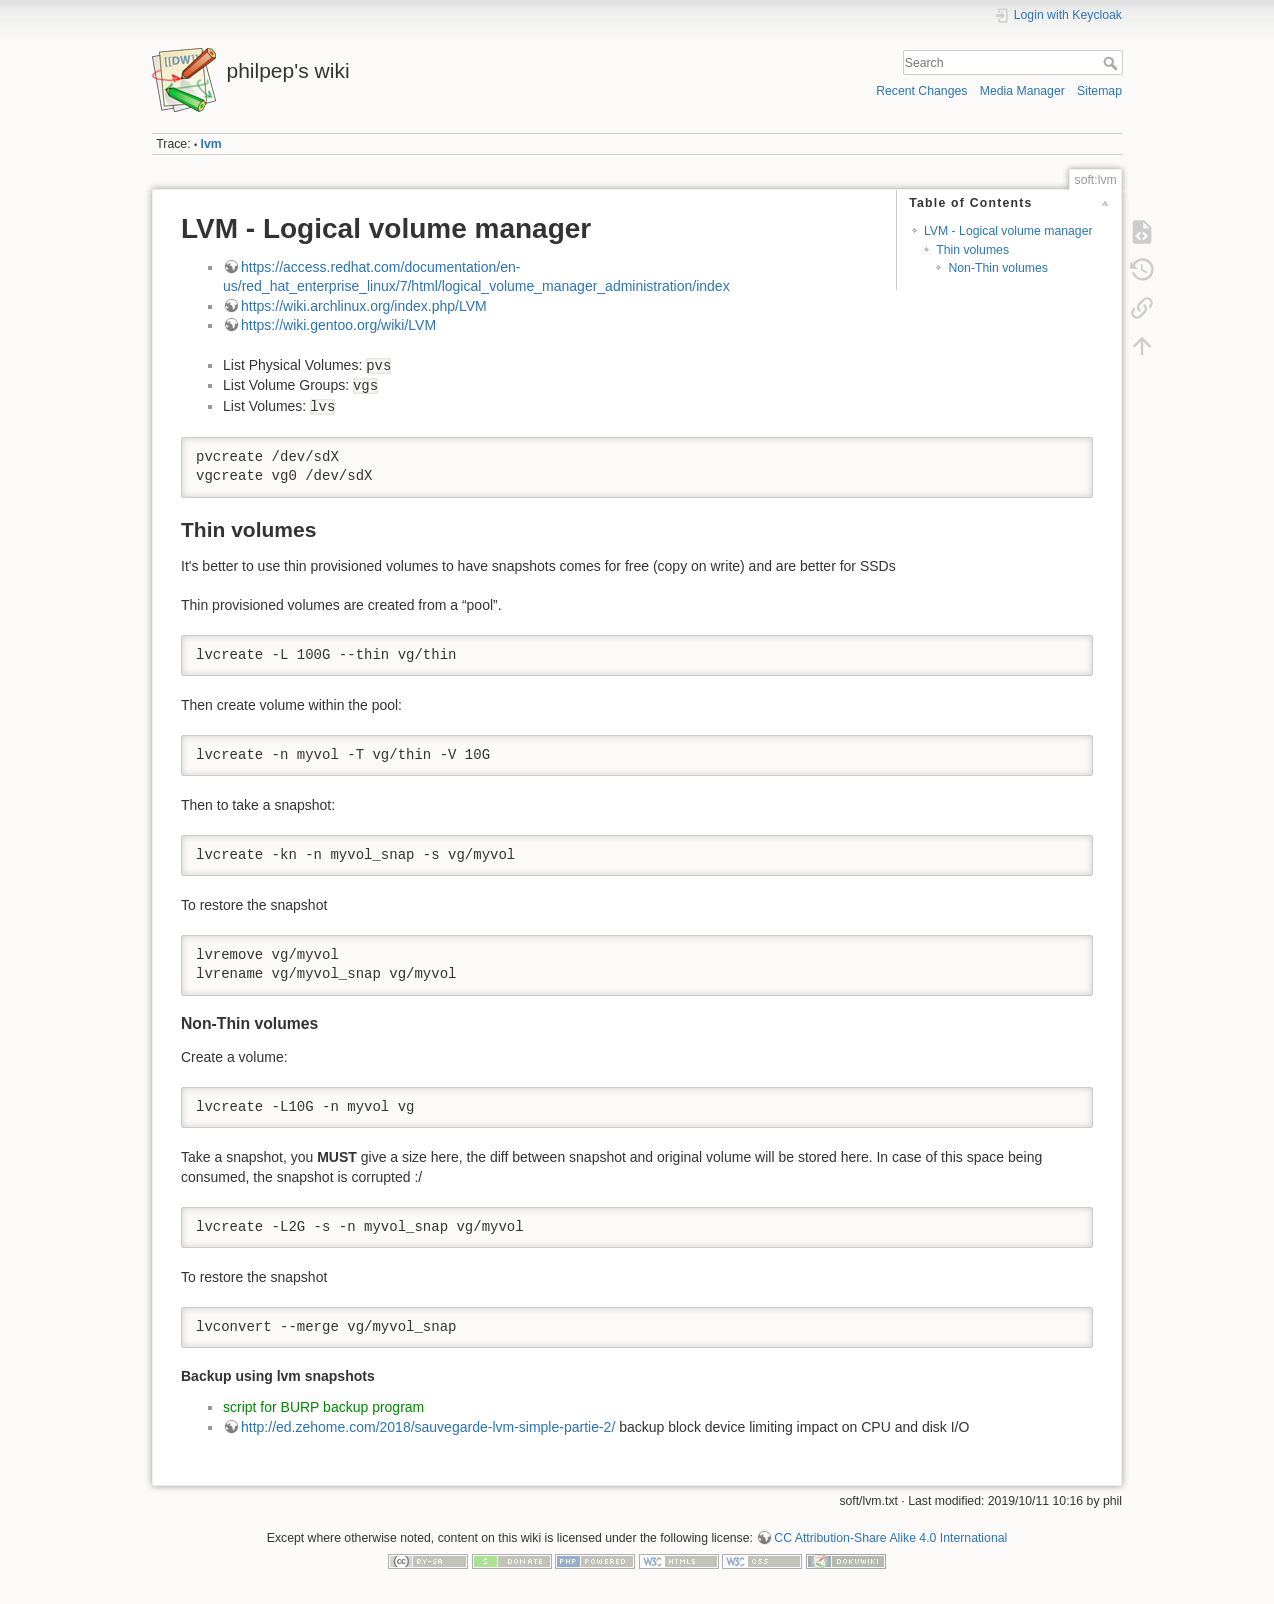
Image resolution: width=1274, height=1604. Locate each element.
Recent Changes (921, 91)
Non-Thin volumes (997, 268)
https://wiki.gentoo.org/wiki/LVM (338, 325)
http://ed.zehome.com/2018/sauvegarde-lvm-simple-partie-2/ (428, 1427)
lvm (211, 144)
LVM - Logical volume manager (1008, 231)
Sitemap (1099, 91)
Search (1112, 63)
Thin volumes (972, 250)
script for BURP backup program (323, 1407)
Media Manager (1022, 91)
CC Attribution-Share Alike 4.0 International (890, 1538)
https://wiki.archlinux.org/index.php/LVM (364, 306)
